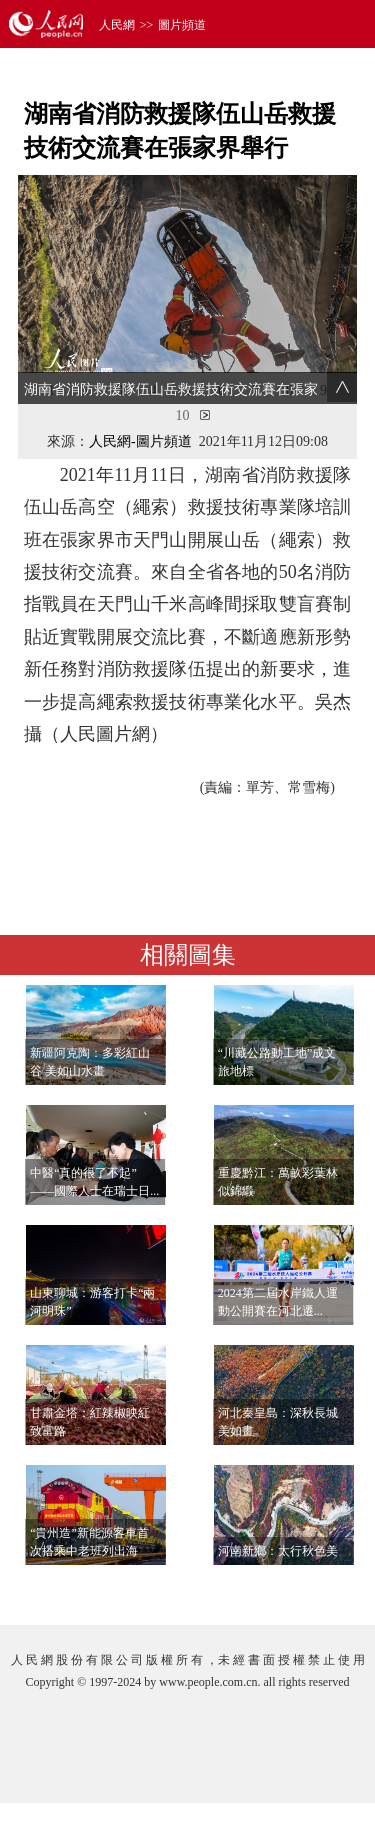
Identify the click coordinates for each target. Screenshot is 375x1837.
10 (183, 415)
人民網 (117, 25)
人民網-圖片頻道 (140, 441)
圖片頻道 (182, 25)
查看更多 (301, 1589)
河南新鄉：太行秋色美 (278, 1551)
